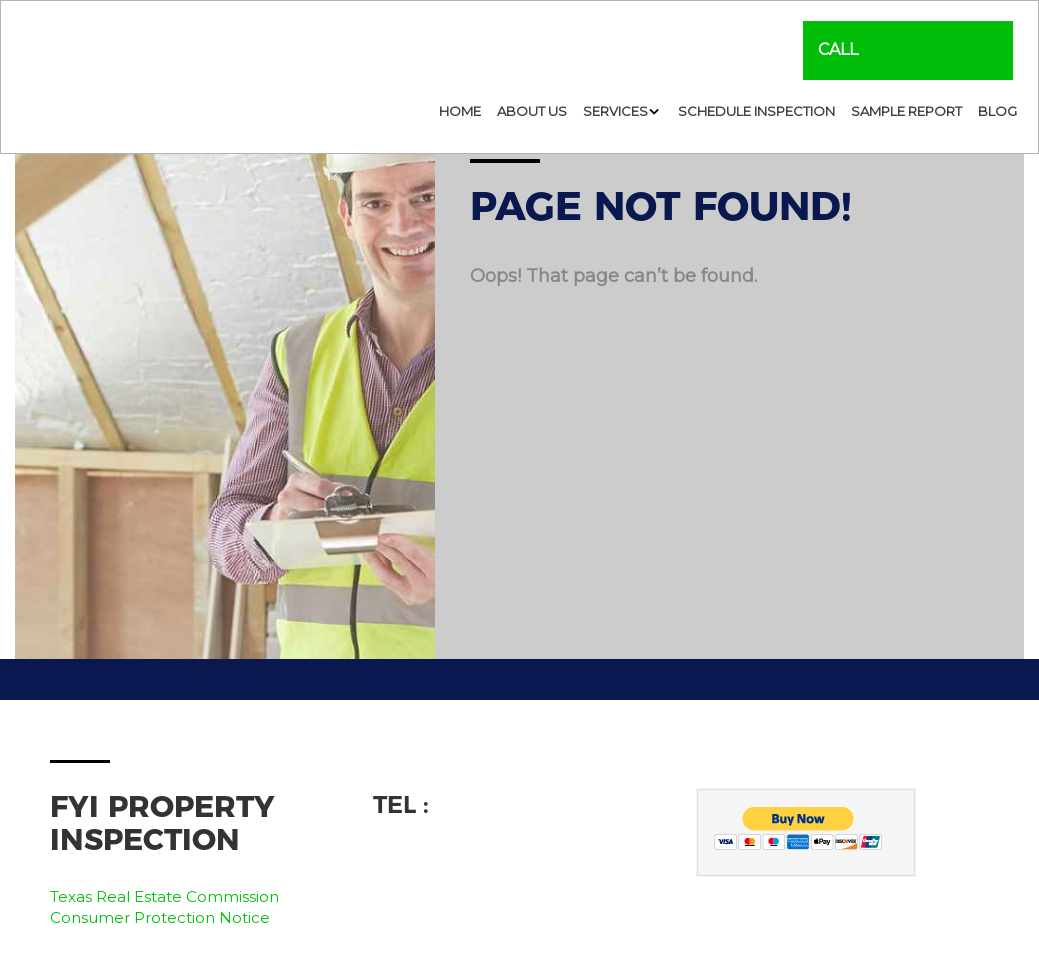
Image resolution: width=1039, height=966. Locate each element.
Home (460, 111)
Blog (997, 111)
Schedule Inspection (756, 111)
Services (615, 111)
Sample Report (906, 111)
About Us (532, 111)
